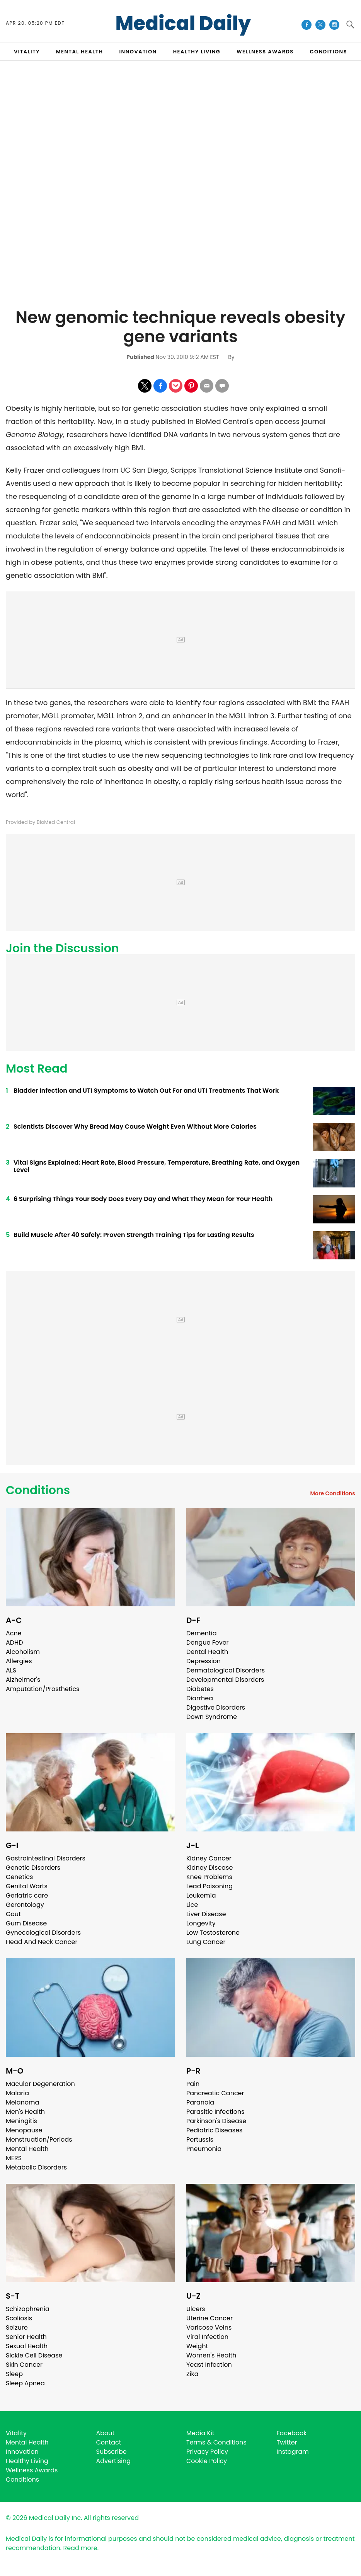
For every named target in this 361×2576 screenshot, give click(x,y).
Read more (80, 2548)
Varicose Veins (209, 2327)
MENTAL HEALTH (79, 51)
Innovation (22, 2451)
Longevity (201, 1923)
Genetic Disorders (33, 1867)
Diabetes (200, 1688)
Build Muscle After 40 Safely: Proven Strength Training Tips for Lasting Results (134, 1234)
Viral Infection (207, 2336)
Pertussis (199, 2139)
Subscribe (111, 2451)
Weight (197, 2346)
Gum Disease (26, 1923)
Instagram (293, 2451)
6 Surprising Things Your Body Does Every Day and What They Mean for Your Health (143, 1198)
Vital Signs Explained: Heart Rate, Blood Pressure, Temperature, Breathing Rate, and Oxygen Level (157, 1166)
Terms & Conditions (216, 2442)
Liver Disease (206, 1914)
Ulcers (195, 2308)
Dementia (201, 1633)
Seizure (17, 2327)
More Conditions (332, 1493)
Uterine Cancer (209, 2318)
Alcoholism (23, 1651)
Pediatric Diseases (214, 2130)
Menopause (24, 2130)
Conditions (38, 1490)
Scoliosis (19, 2318)
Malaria (17, 2093)
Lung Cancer (206, 1941)
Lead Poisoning (209, 1886)
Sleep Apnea (25, 2383)
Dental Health (207, 1651)
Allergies (19, 1661)
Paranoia (200, 2102)
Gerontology (25, 1904)
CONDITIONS (328, 51)
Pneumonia (203, 2148)
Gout (13, 1914)
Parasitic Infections (215, 2111)
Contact (108, 2442)
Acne (14, 1633)
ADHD (14, 1642)
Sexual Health (27, 2346)
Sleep (14, 2373)
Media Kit (200, 2433)
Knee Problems (209, 1876)
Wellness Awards (265, 51)
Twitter (287, 2442)
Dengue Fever (207, 1642)
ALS (11, 1670)
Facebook (292, 2433)
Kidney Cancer (209, 1858)
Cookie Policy (206, 2460)
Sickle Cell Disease (34, 2355)
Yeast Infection (209, 2364)
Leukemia (201, 1895)
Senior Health (26, 2336)
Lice (192, 1904)
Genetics (19, 1876)
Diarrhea (199, 1698)
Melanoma (22, 2102)
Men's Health (25, 2111)
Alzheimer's (23, 1679)
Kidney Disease (209, 1867)
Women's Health (211, 2355)
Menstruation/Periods (39, 2139)
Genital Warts (27, 1886)
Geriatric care (27, 1895)
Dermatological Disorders (225, 1670)
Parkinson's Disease (216, 2120)
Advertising (113, 2460)
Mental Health (27, 2148)
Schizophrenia (27, 2308)
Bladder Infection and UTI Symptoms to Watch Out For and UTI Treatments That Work (146, 1090)
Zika (192, 2373)
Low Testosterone (213, 1932)
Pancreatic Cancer (215, 2093)
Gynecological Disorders (43, 1932)
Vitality (16, 2433)
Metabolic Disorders (36, 2167)
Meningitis (21, 2120)
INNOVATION (138, 51)
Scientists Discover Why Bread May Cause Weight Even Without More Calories (135, 1126)
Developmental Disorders (225, 1679)
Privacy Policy (207, 2451)
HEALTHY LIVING (197, 51)
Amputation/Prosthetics (42, 1688)
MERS (14, 2158)
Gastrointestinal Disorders (45, 1858)
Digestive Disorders (215, 1707)
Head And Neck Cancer (41, 1941)
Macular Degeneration (40, 2083)
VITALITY (27, 51)
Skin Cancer (24, 2364)
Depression (203, 1661)
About (105, 2433)
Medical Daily (183, 23)
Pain (192, 2083)
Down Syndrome (211, 1716)
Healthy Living (27, 2460)
